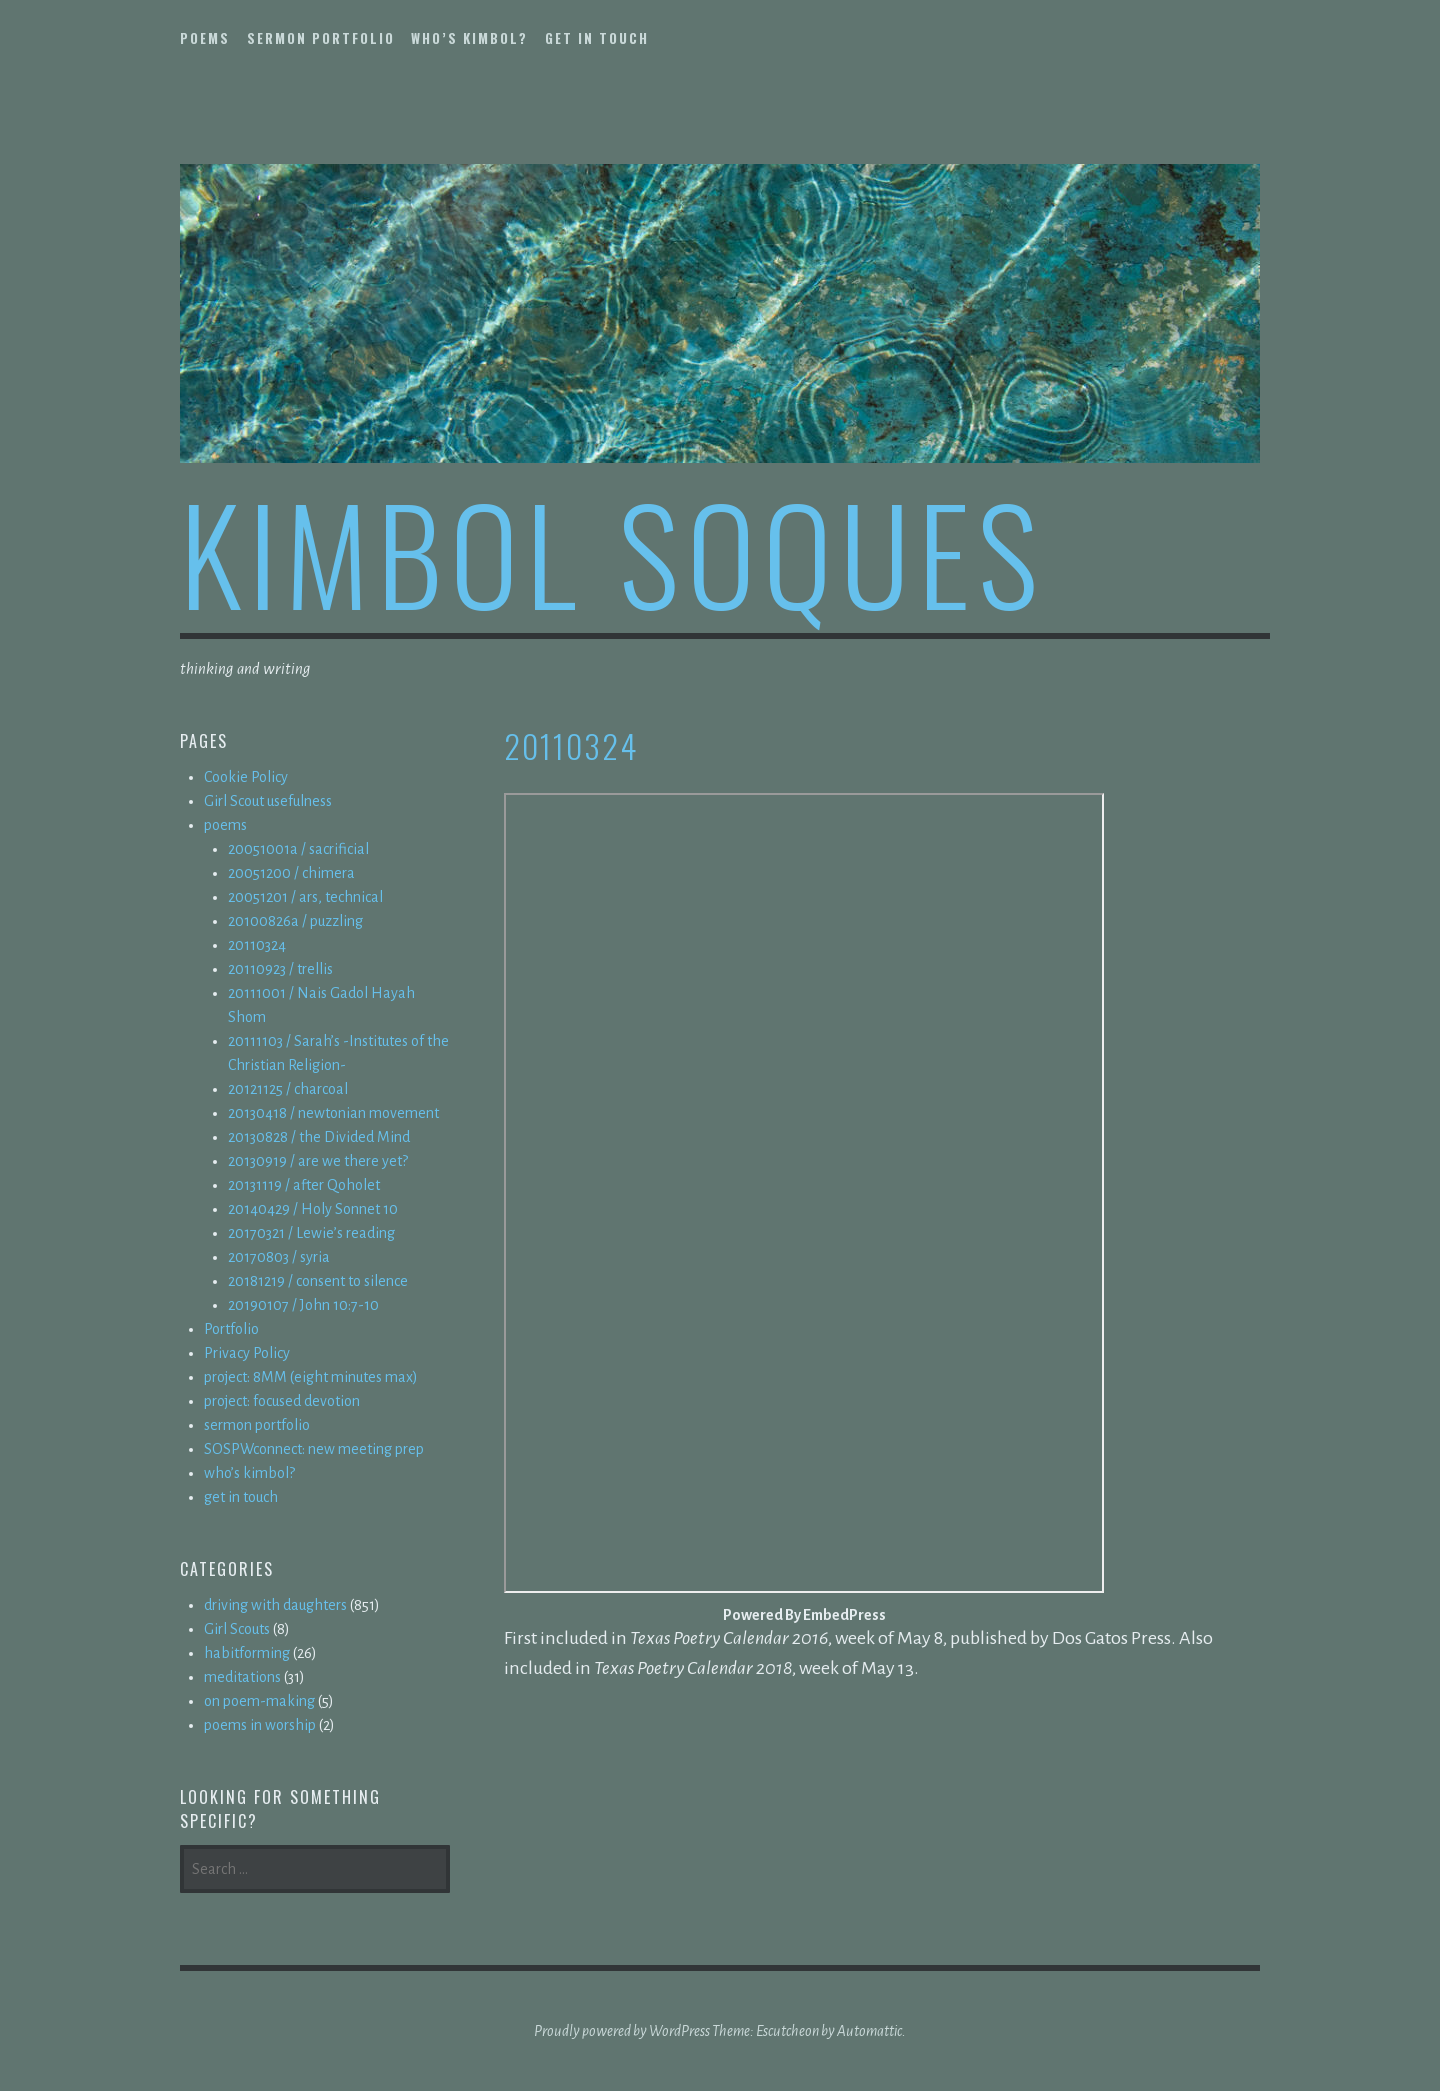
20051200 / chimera (291, 873)
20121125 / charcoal (288, 1089)
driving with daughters (275, 1605)
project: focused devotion (282, 1401)
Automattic (869, 2031)
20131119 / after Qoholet (304, 1185)
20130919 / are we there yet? (318, 1161)
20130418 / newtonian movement (333, 1113)
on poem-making (259, 1701)
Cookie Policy (246, 777)
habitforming (247, 1653)
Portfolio (231, 1329)
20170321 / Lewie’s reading (311, 1233)
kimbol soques (613, 551)
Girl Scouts (237, 1629)
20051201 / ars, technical (305, 897)
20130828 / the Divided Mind (319, 1137)
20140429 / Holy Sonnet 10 (313, 1209)
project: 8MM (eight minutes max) (311, 1377)
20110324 (257, 945)
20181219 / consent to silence (318, 1281)
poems (205, 38)
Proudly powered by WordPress (622, 2031)
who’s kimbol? (469, 38)
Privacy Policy (247, 1353)
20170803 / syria (279, 1257)
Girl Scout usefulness (268, 801)
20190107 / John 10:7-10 (303, 1305)
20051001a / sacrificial (298, 849)
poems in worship (260, 1725)
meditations (242, 1677)
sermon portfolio (321, 38)
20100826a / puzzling (295, 921)
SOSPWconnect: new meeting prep (314, 1449)
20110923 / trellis (280, 969)
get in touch (597, 38)
